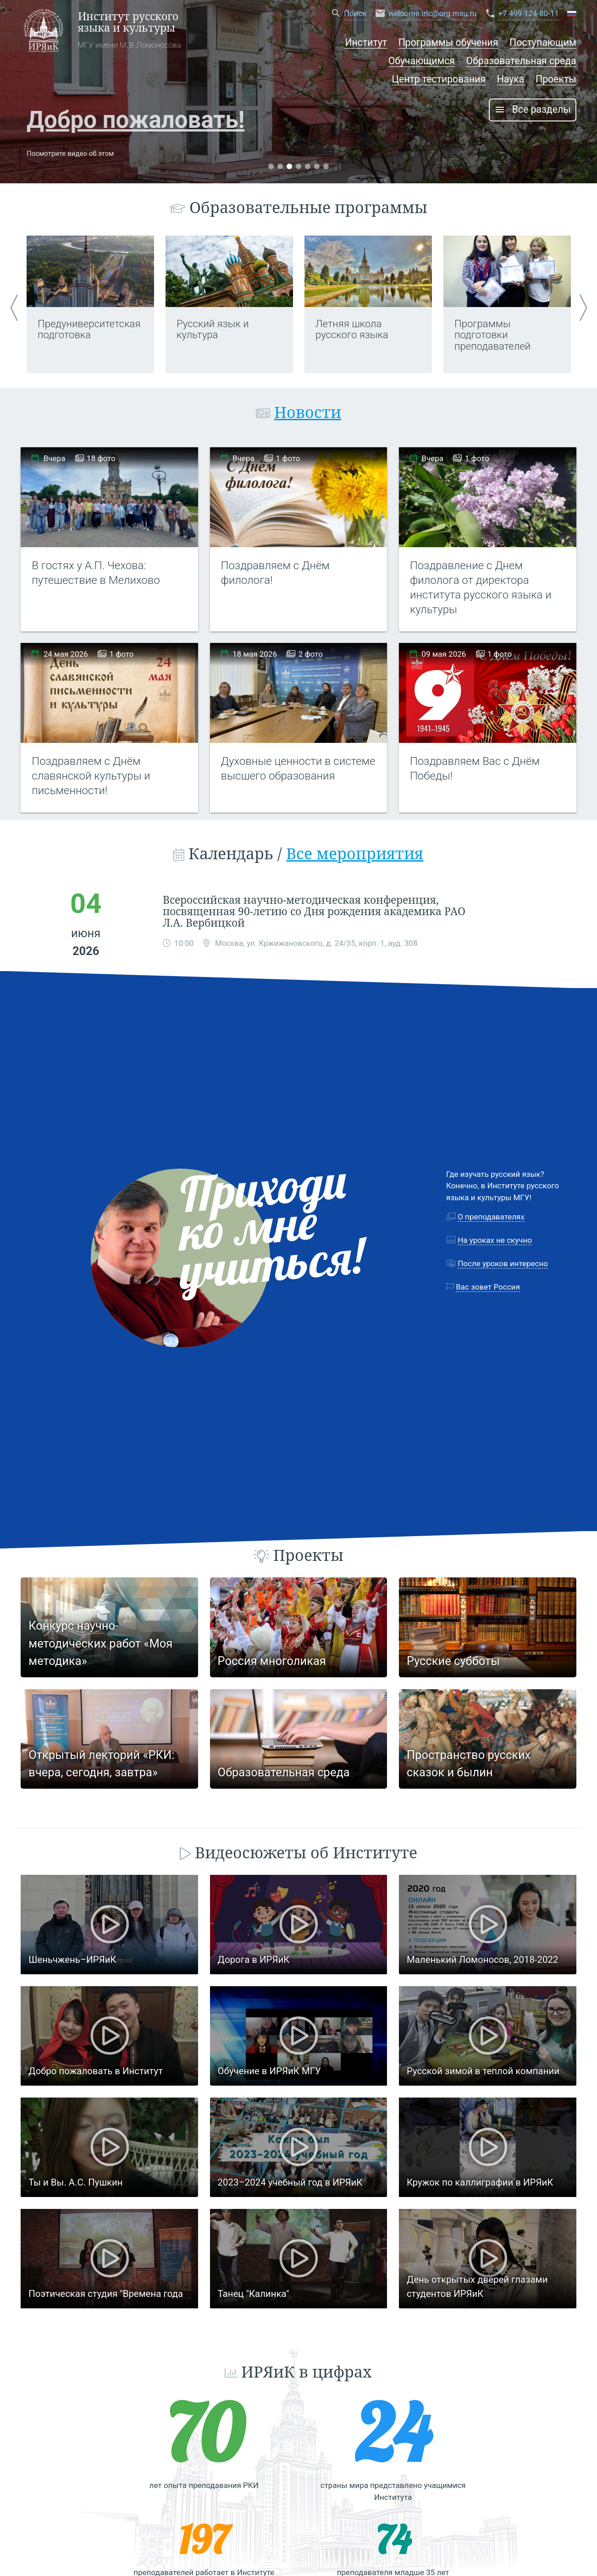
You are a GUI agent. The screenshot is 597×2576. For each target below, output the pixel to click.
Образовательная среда (521, 60)
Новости (307, 412)
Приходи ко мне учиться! (272, 1225)
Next (583, 304)
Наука (511, 79)
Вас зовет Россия (488, 1286)
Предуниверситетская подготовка (89, 329)
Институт (366, 42)
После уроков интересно (503, 1263)
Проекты (556, 79)
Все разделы (532, 109)
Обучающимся (421, 60)
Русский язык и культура (213, 329)
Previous (13, 304)
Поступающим (542, 42)
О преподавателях (491, 1216)
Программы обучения (448, 42)
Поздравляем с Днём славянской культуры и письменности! (91, 776)
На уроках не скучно (495, 1240)
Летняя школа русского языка (351, 329)
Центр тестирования (439, 79)
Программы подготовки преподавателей (492, 335)
